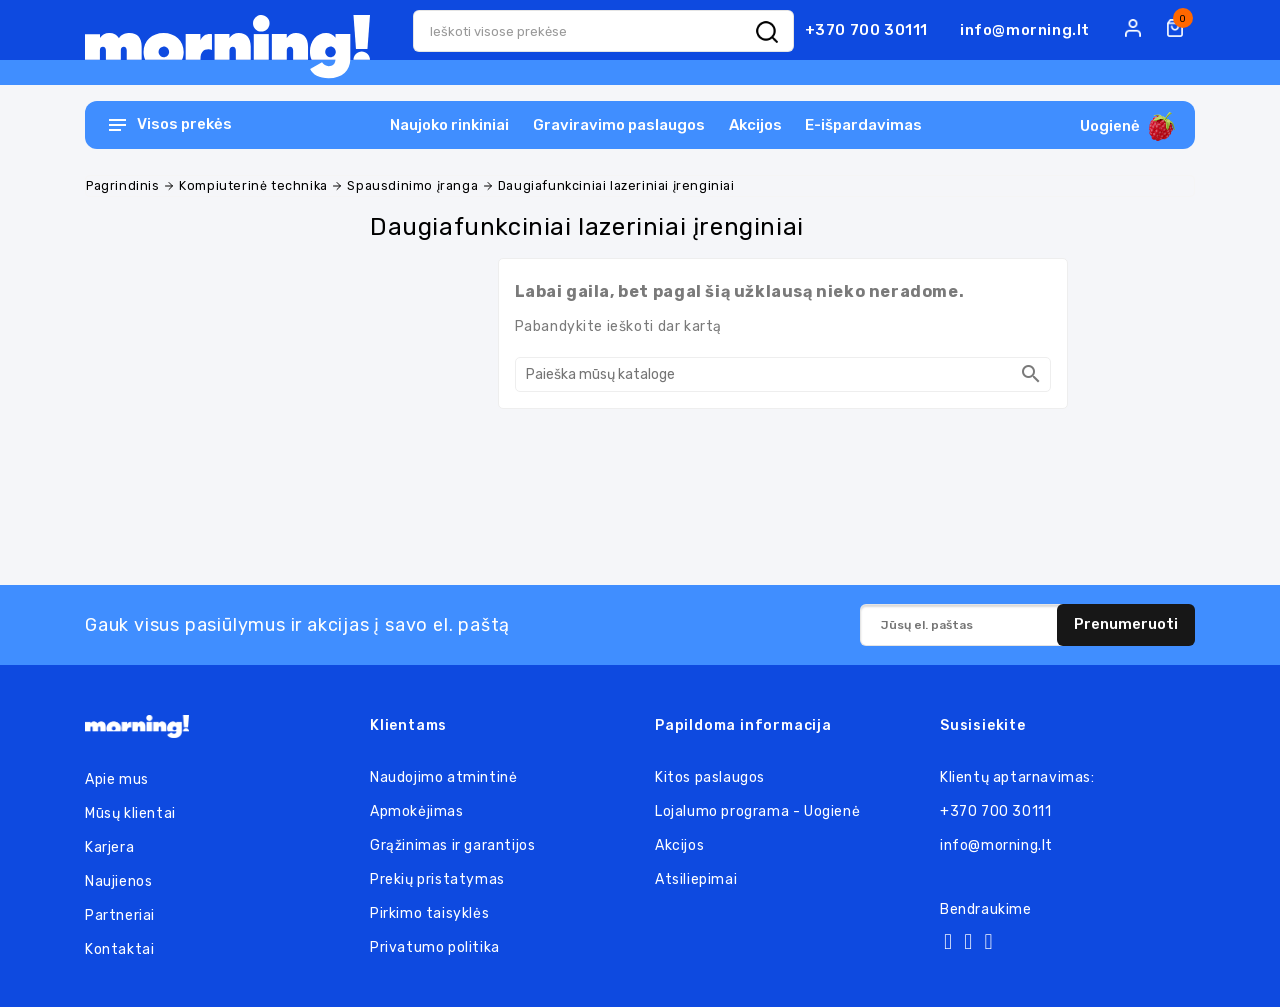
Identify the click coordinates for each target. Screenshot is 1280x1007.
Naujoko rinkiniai (449, 125)
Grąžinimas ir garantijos (452, 845)
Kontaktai (119, 949)
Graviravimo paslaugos (619, 125)
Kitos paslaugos (710, 777)
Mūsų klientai (130, 813)
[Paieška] (783, 374)
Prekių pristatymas (437, 879)
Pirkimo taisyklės (429, 913)
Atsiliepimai (696, 879)
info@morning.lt (1025, 30)
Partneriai (120, 915)
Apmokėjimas (417, 811)
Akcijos (755, 125)
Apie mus (117, 779)
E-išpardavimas (863, 125)
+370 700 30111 (866, 30)
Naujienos (118, 881)
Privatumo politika (435, 947)
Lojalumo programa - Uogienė (757, 811)
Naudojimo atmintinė (443, 777)
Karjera (109, 847)
